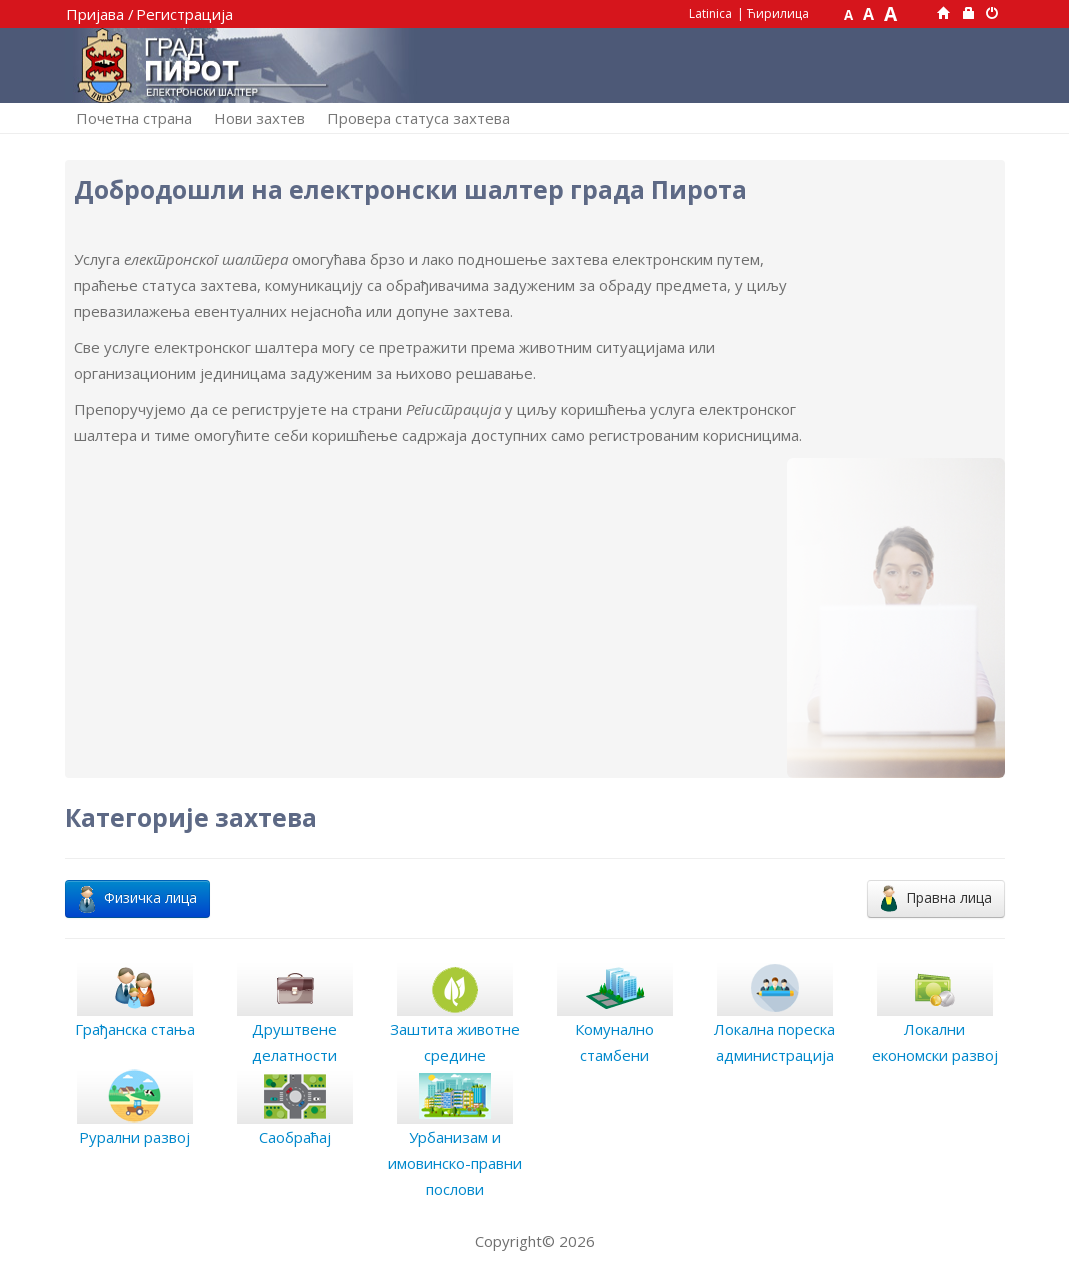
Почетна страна (134, 118)
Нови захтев (259, 118)
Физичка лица (137, 897)
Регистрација (184, 14)
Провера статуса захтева (418, 118)
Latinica (710, 13)
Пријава (95, 14)
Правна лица (936, 897)
